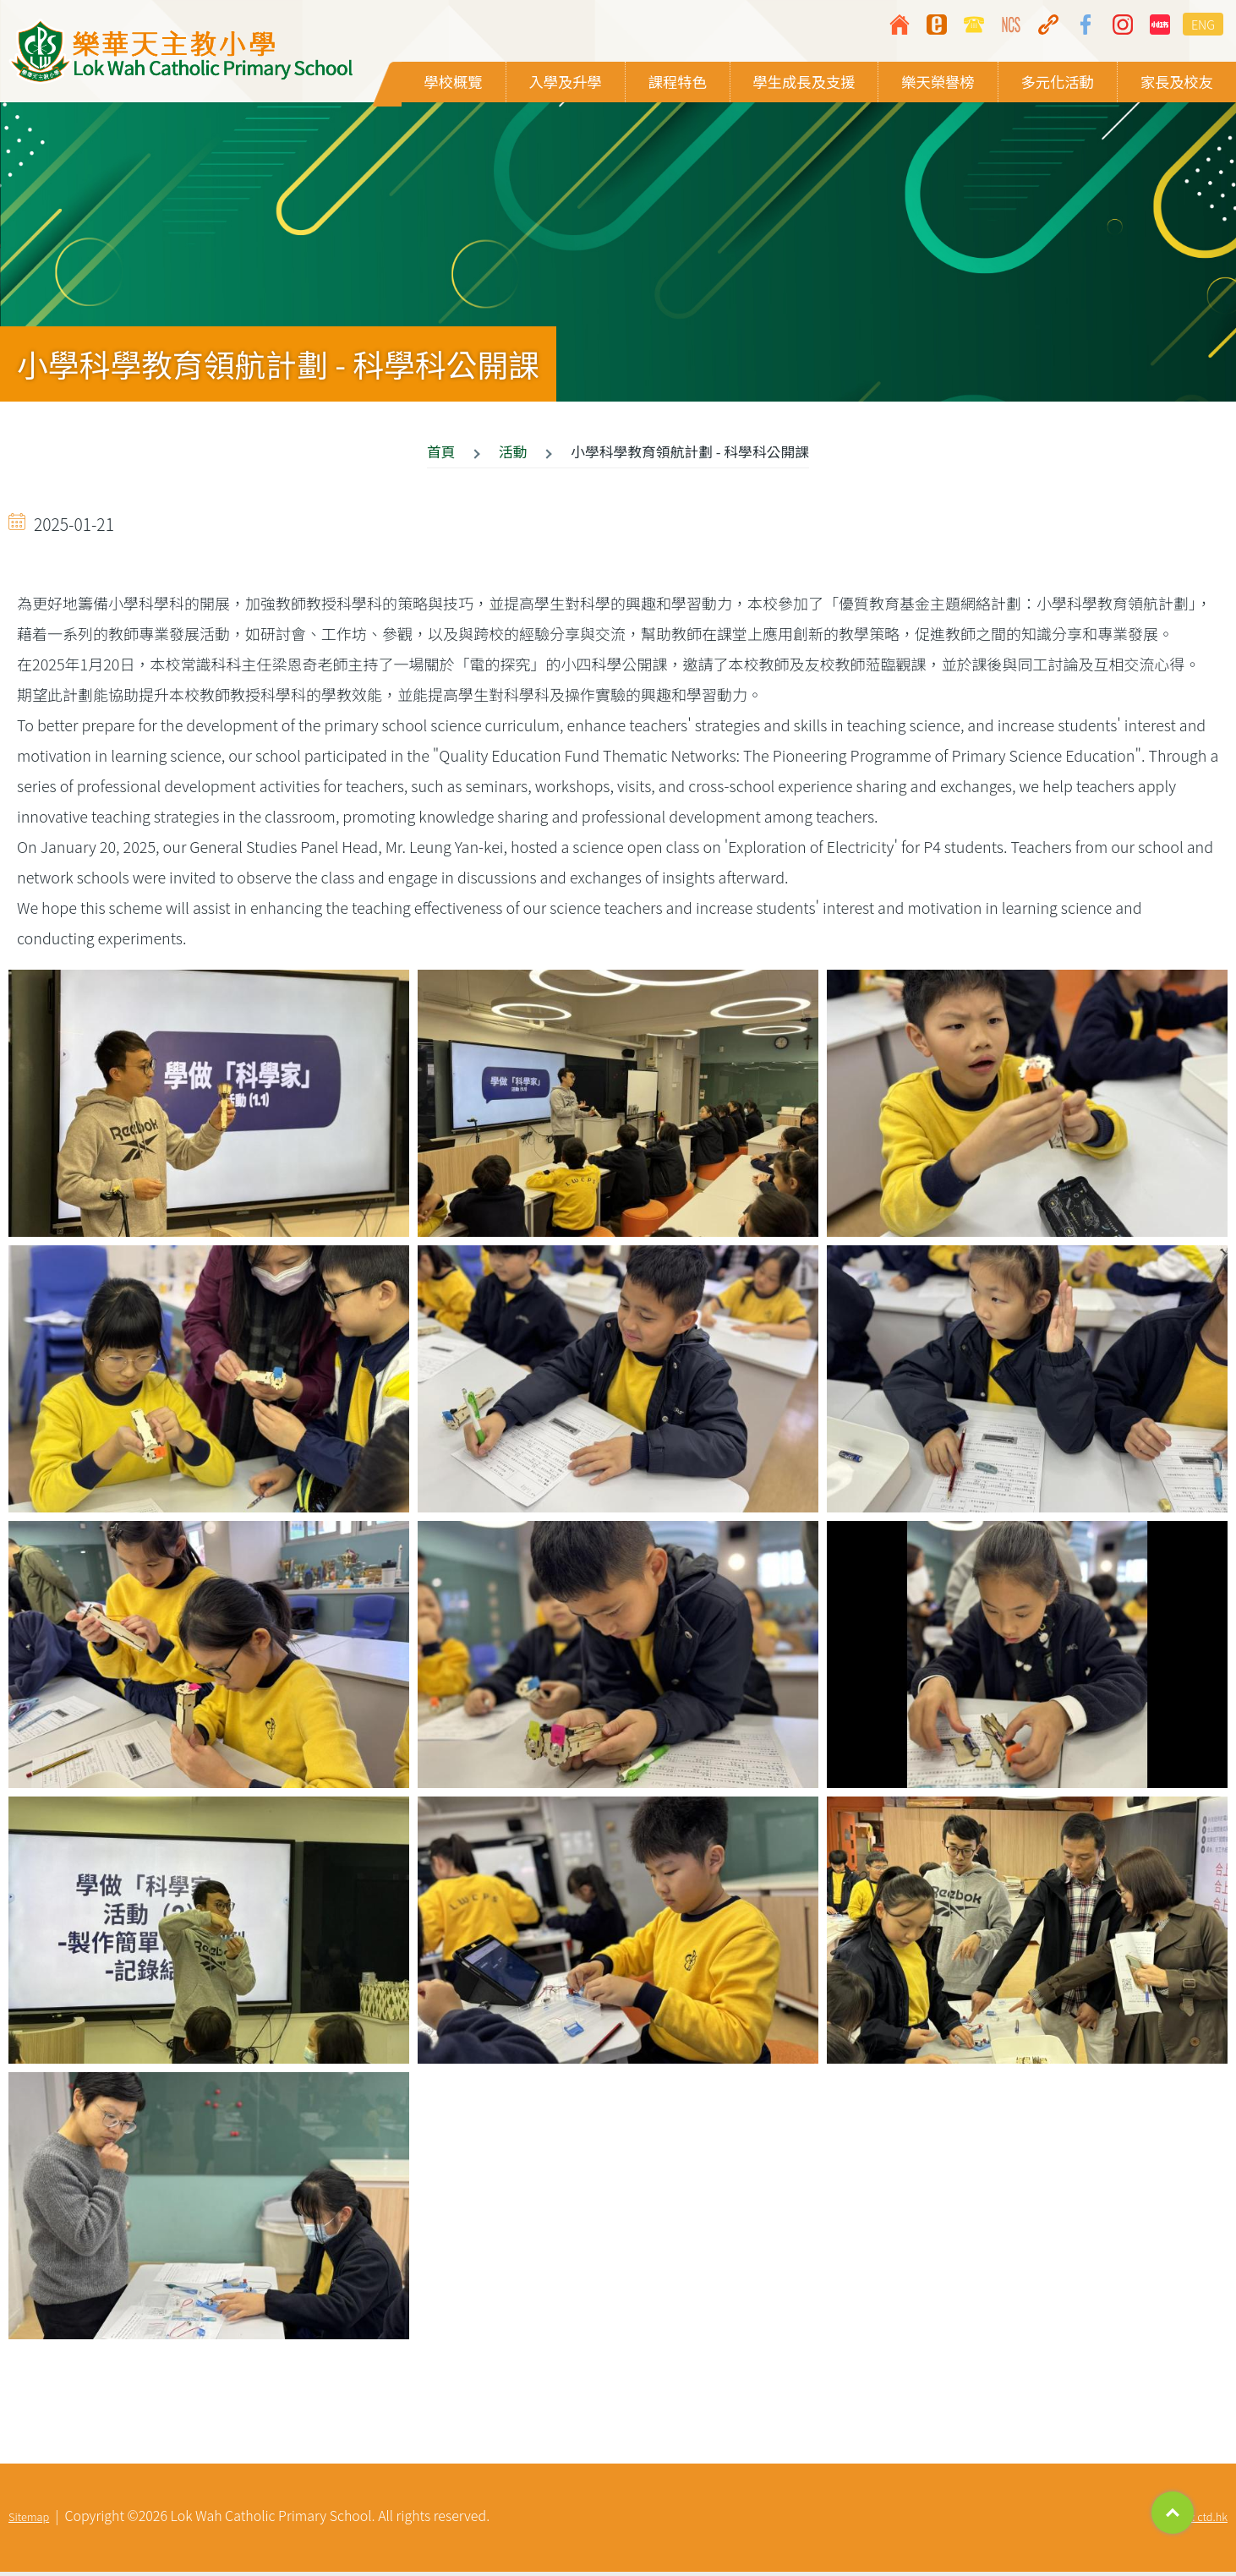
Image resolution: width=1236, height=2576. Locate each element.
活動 (513, 455)
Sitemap (28, 2521)
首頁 (441, 455)
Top (1172, 2512)
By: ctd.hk (1204, 2521)
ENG (1203, 24)
